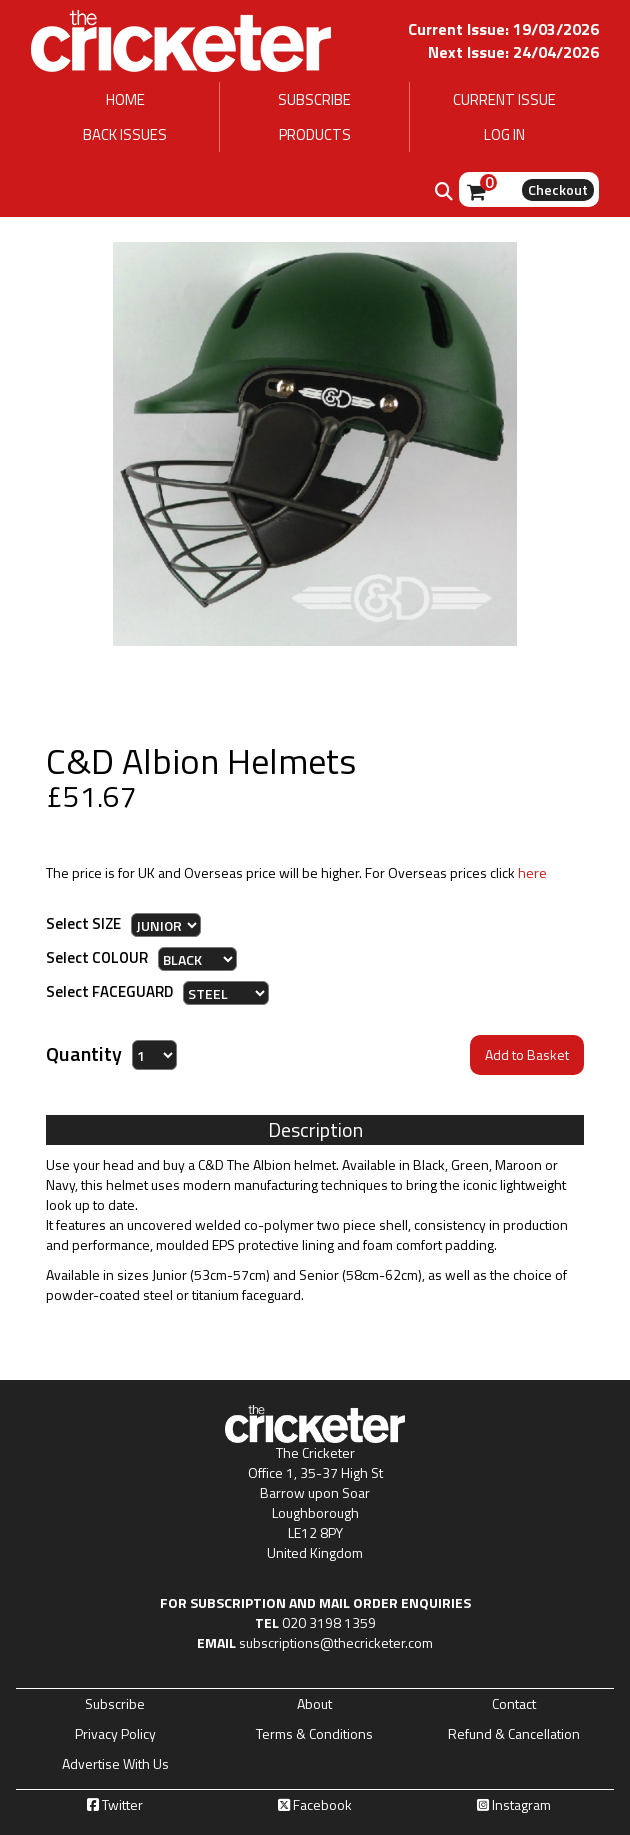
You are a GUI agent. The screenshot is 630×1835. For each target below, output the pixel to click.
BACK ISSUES (125, 134)
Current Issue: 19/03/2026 (503, 29)
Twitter (115, 1805)
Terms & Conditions (314, 1734)
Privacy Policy (115, 1734)
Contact (514, 1704)
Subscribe (115, 1704)
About (314, 1704)
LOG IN (504, 134)
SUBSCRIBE (314, 99)
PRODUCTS (315, 134)
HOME (125, 99)
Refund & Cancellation (514, 1734)
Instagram (514, 1805)
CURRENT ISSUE (504, 99)
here (532, 872)
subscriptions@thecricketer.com (336, 1642)
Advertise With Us (115, 1764)
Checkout (558, 189)
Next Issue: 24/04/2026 (513, 52)
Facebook (315, 1805)
